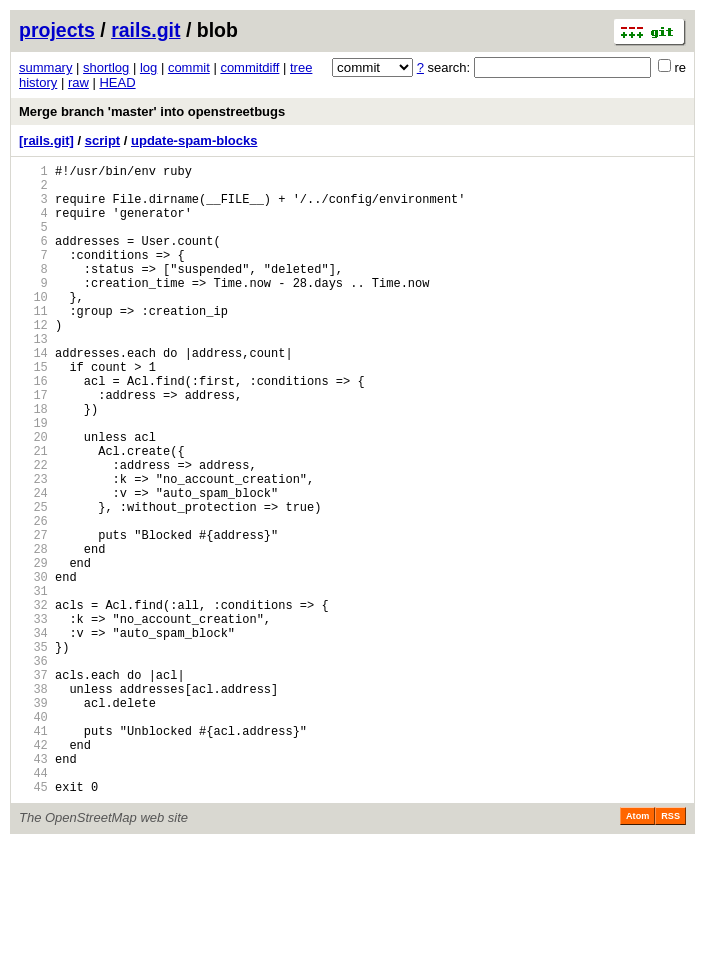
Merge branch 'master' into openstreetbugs (152, 111)
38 (33, 802)
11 (33, 343)
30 (33, 666)
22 (33, 530)
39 (33, 819)
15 (33, 411)
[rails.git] (46, 140)
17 (33, 445)
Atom (637, 951)
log (148, 67)
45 (33, 921)
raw (78, 82)
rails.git (145, 30)
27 (33, 615)
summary (45, 67)
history (38, 82)
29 (33, 649)
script (102, 140)
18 (33, 462)
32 (33, 700)
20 (33, 496)
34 (33, 734)
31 (33, 683)
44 (33, 904)
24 (33, 564)
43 (33, 887)
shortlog (106, 67)
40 (33, 836)
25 (33, 581)
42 (33, 870)
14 (33, 394)
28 (33, 632)
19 (33, 479)
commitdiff (249, 67)
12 (33, 360)
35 (33, 751)
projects (57, 30)
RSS (670, 951)
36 (33, 768)
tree (301, 67)
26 (33, 598)
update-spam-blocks (194, 140)
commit (189, 67)
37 (33, 785)
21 (33, 513)
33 (33, 717)
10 (33, 326)
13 (33, 377)
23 (33, 547)
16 (33, 428)
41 (33, 853)
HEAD (117, 82)
